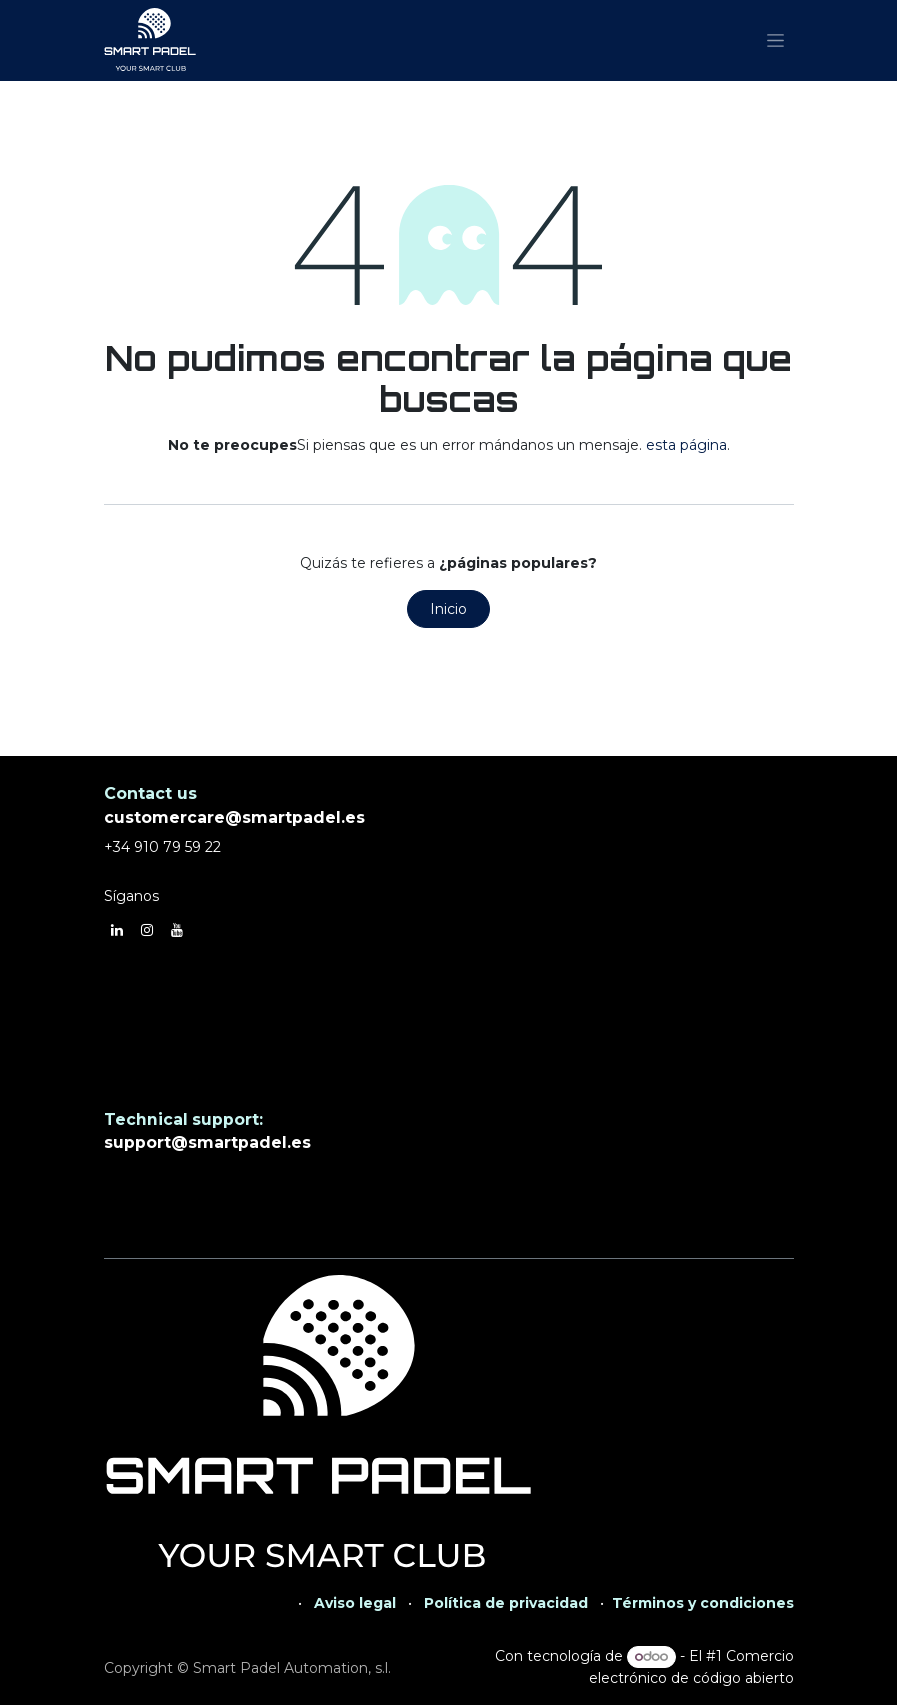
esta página (686, 445)
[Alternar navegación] (775, 41)
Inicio (448, 609)
